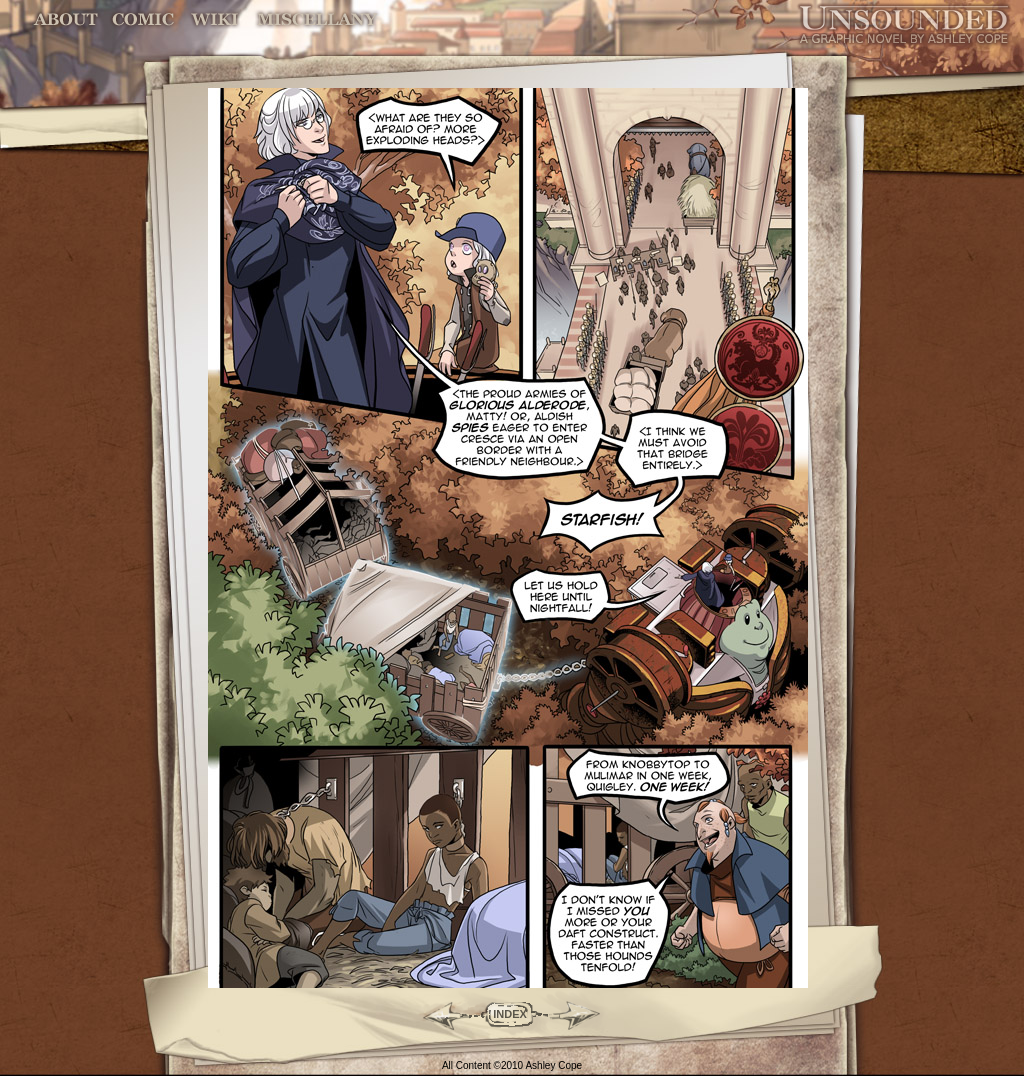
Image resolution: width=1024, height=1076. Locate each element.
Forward (582, 1014)
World (215, 19)
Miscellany (317, 19)
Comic (143, 19)
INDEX (510, 1014)
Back (437, 1014)
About (67, 19)
